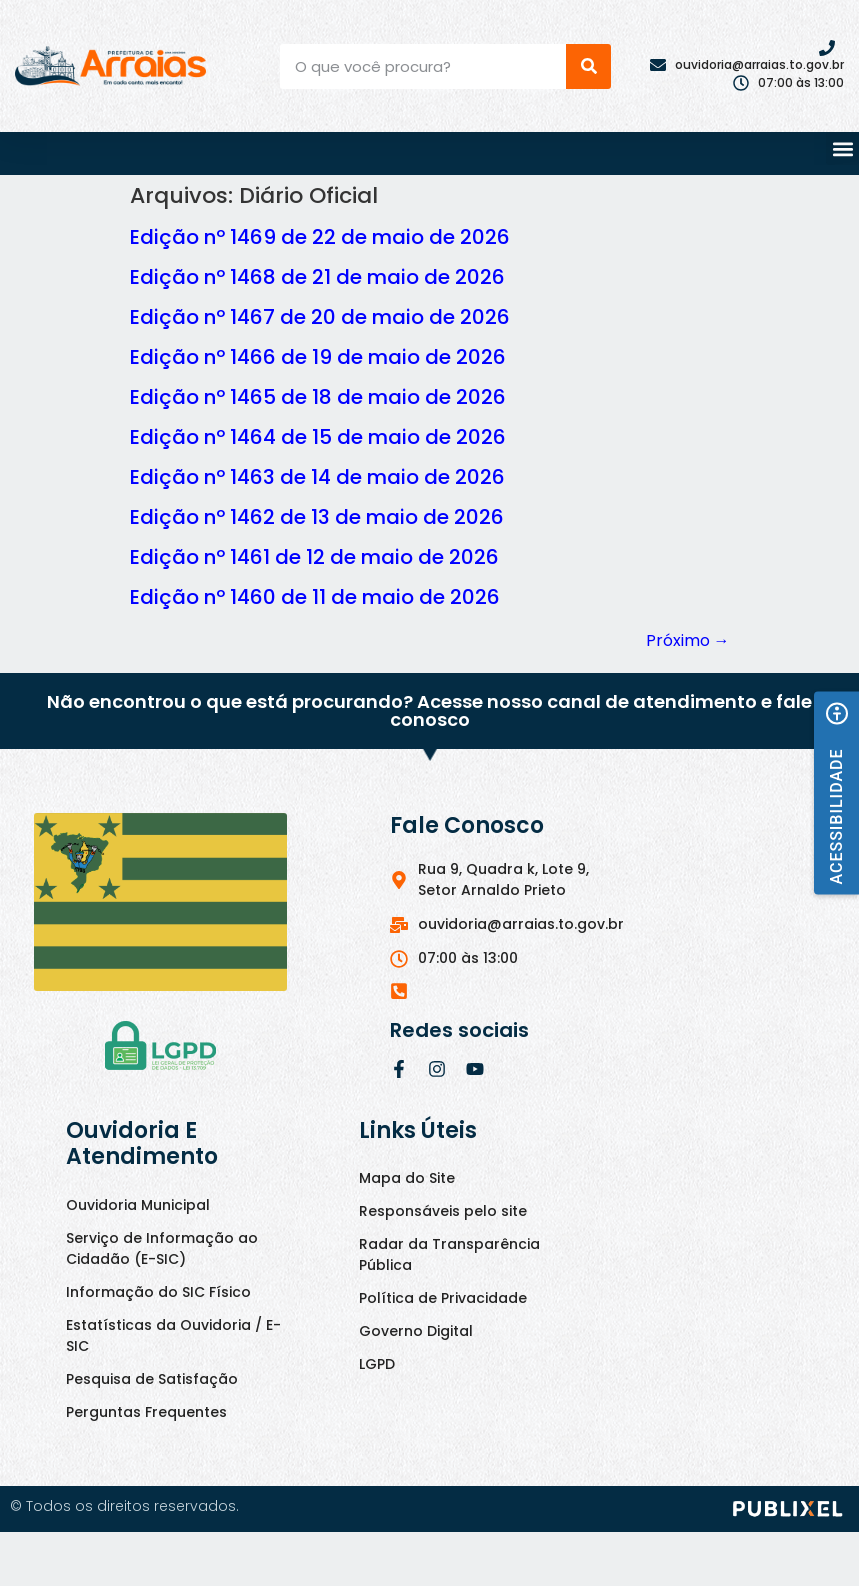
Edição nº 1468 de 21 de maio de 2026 (317, 277)
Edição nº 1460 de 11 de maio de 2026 (315, 597)
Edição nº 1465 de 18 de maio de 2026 (318, 397)
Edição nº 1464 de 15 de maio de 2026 (318, 437)
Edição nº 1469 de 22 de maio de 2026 (320, 237)
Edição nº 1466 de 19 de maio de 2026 (318, 357)
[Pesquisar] (588, 66)
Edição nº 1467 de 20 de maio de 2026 (320, 317)
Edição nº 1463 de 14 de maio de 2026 (317, 477)
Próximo (688, 640)
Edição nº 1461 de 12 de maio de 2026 (314, 557)
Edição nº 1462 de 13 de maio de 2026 (317, 517)
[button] (842, 148)
